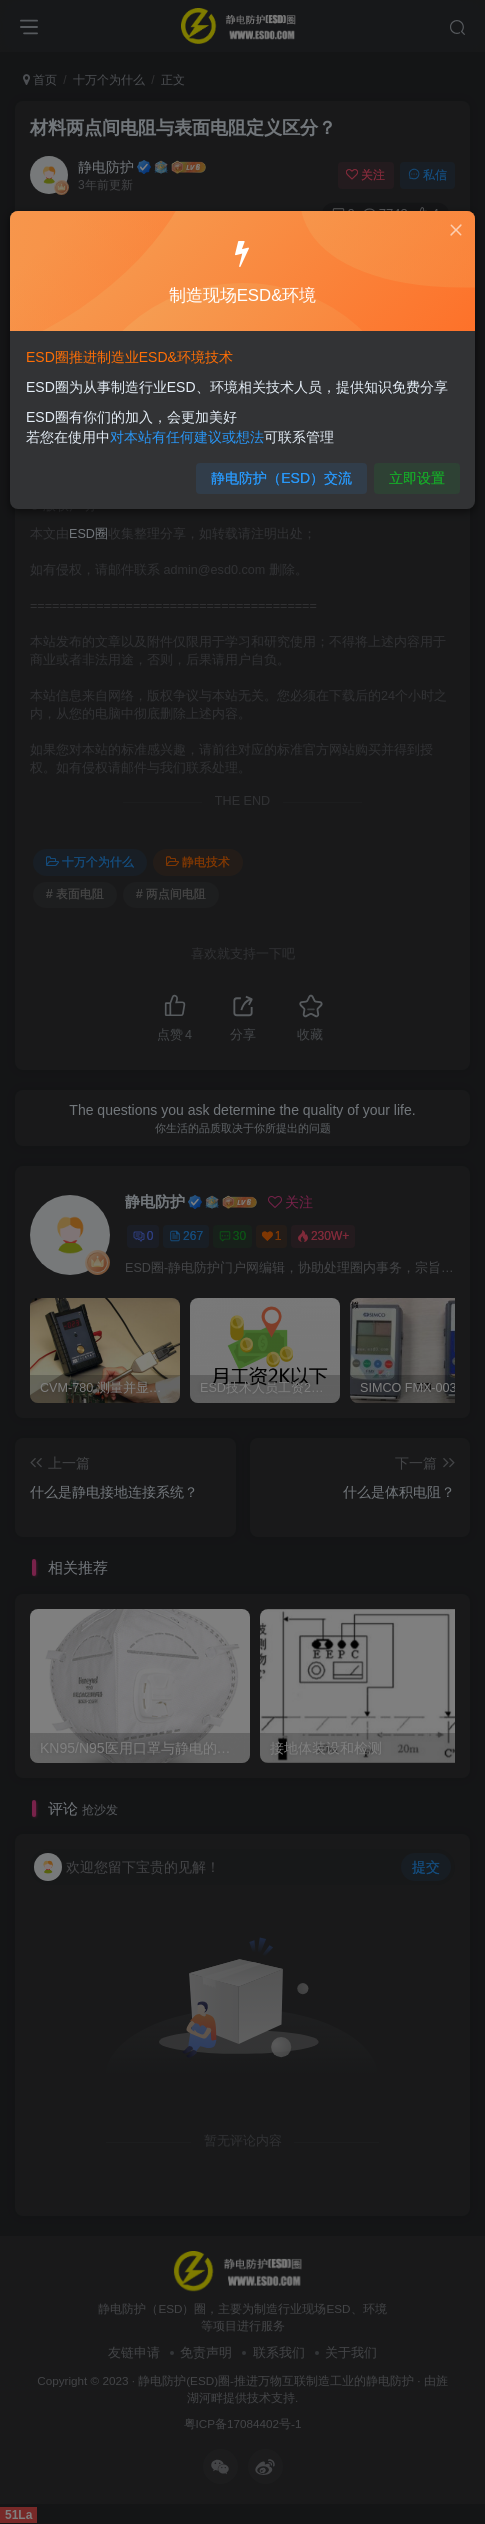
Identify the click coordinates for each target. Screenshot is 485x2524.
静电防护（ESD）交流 (280, 472)
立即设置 (408, 472)
